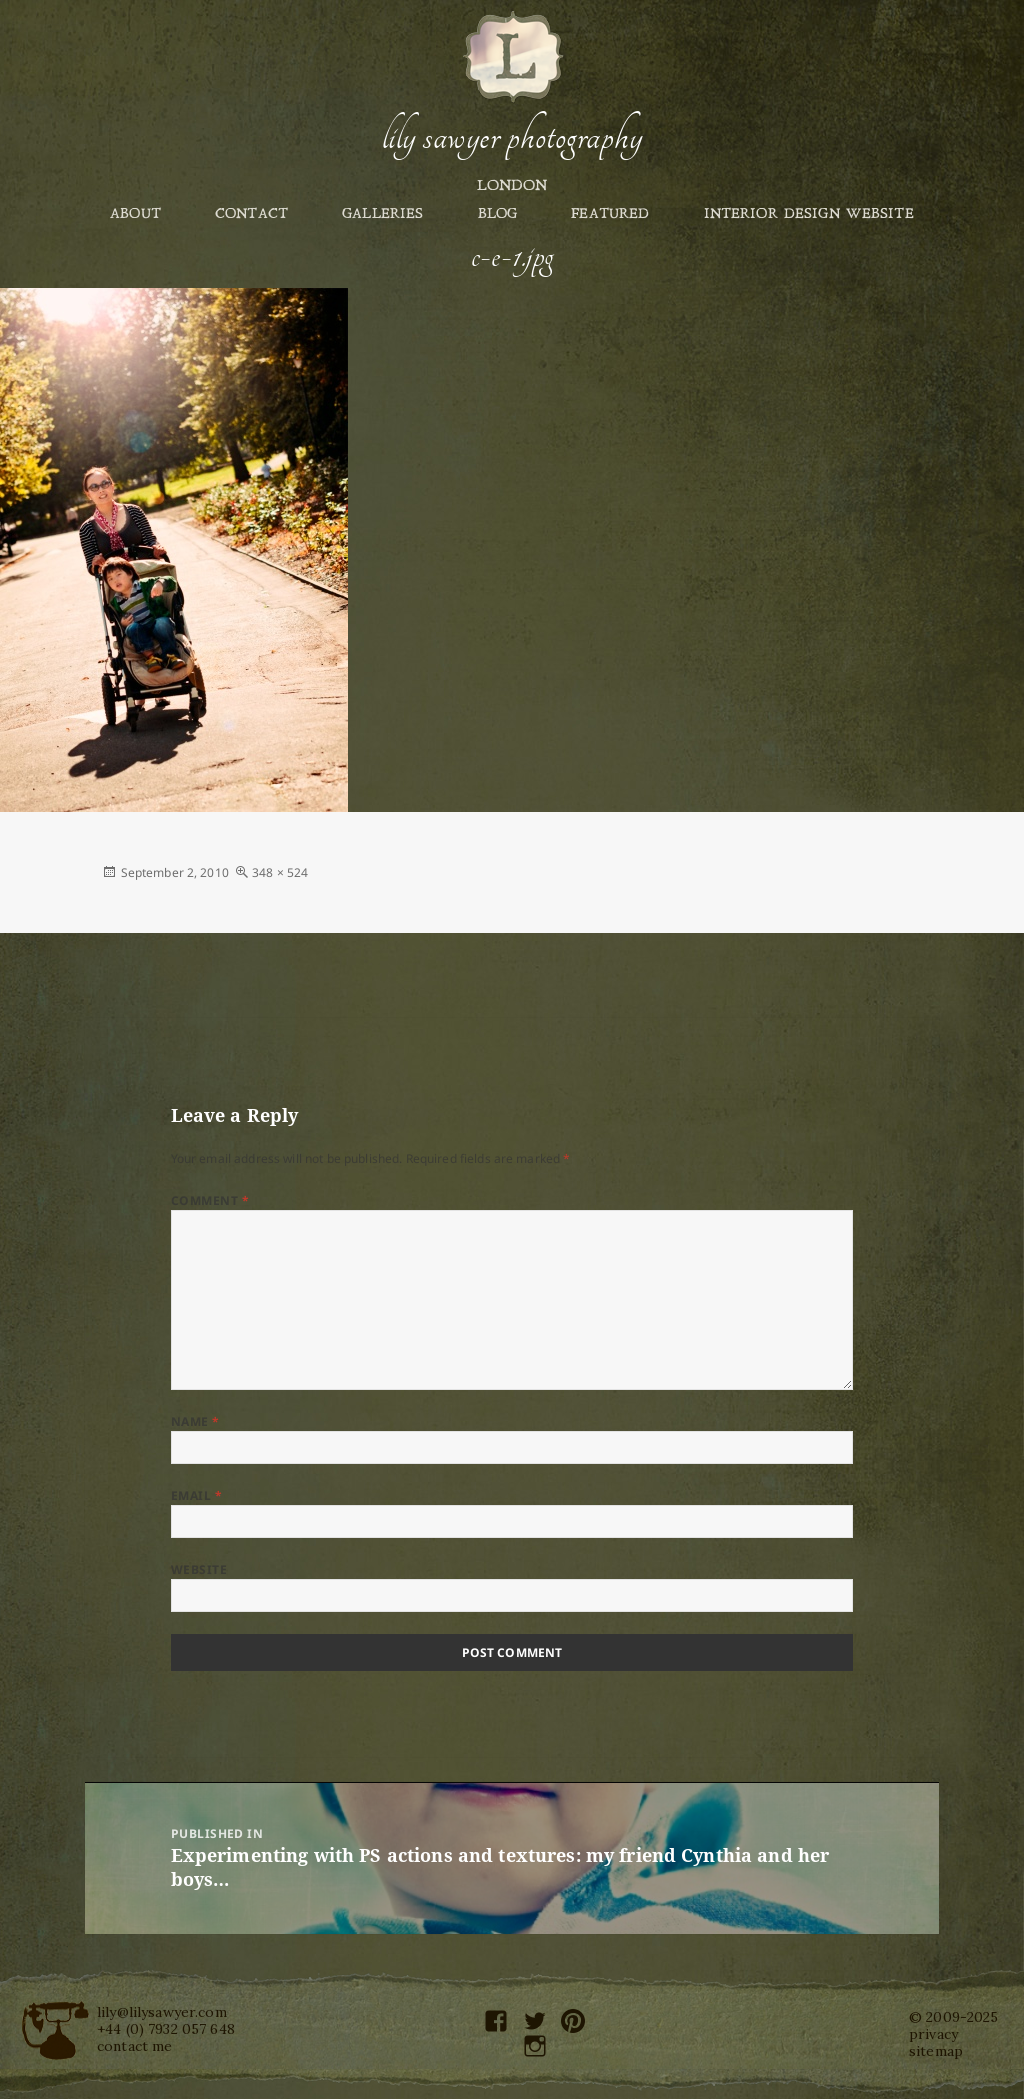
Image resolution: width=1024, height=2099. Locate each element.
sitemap (936, 2051)
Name (195, 1421)
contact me (134, 2046)
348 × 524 (280, 872)
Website (199, 1569)
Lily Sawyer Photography (512, 137)
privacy (933, 2034)
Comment (210, 1200)
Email (196, 1495)
